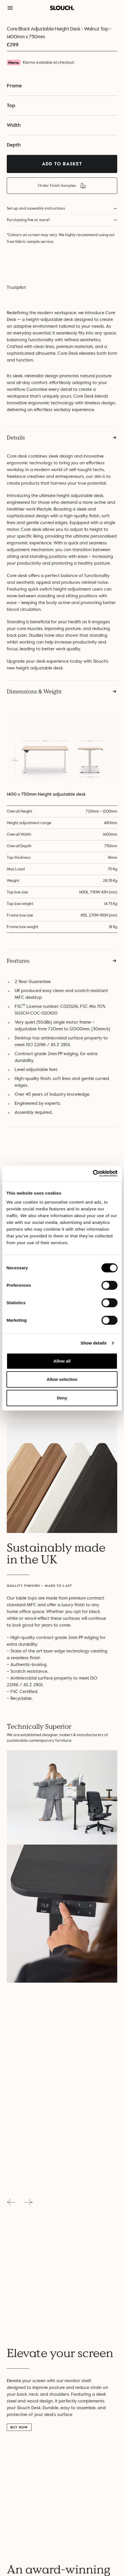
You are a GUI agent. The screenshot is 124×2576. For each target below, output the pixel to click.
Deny (62, 1397)
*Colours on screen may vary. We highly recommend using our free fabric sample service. (61, 238)
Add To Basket (62, 164)
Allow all (62, 1361)
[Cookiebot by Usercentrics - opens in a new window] (93, 1173)
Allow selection (61, 1379)
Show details (94, 1343)
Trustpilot (16, 287)
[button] (10, 8)
